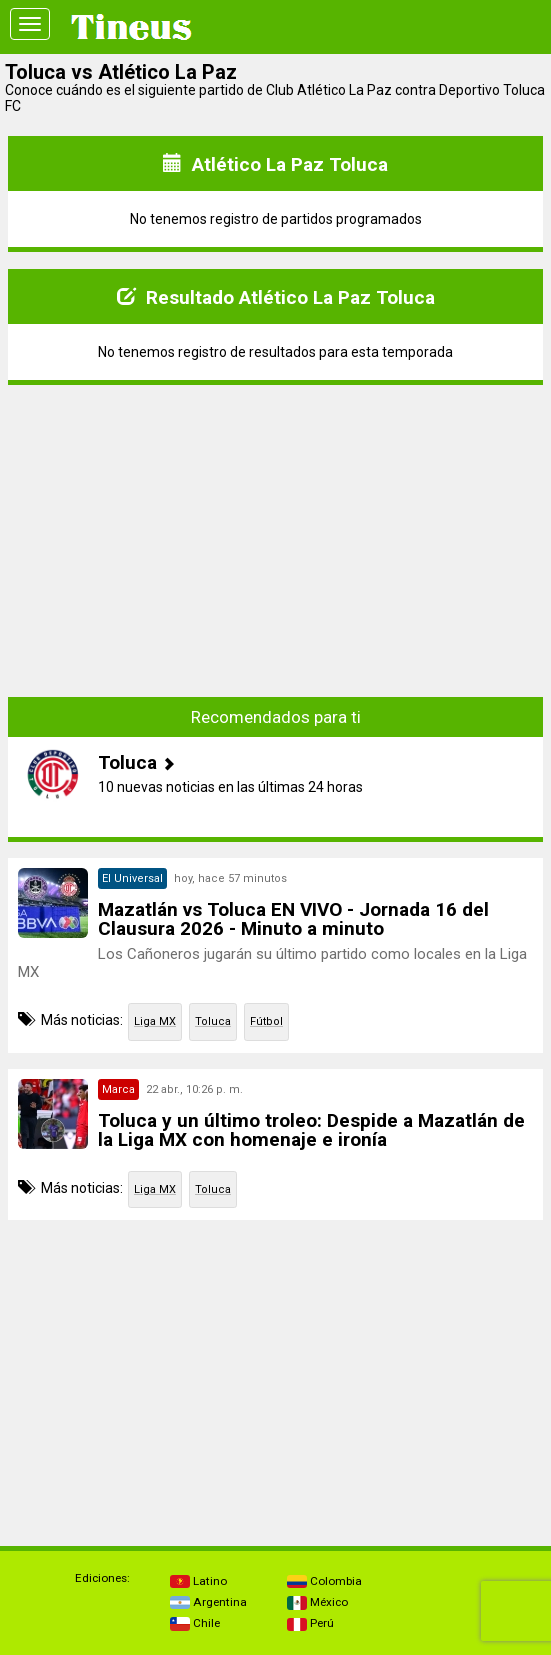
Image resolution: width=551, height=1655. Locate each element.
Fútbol (266, 1021)
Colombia (324, 1581)
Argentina (208, 1602)
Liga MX (155, 1021)
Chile (195, 1623)
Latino (198, 1581)
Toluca (213, 1021)
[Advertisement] (276, 526)
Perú (310, 1623)
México (317, 1602)
